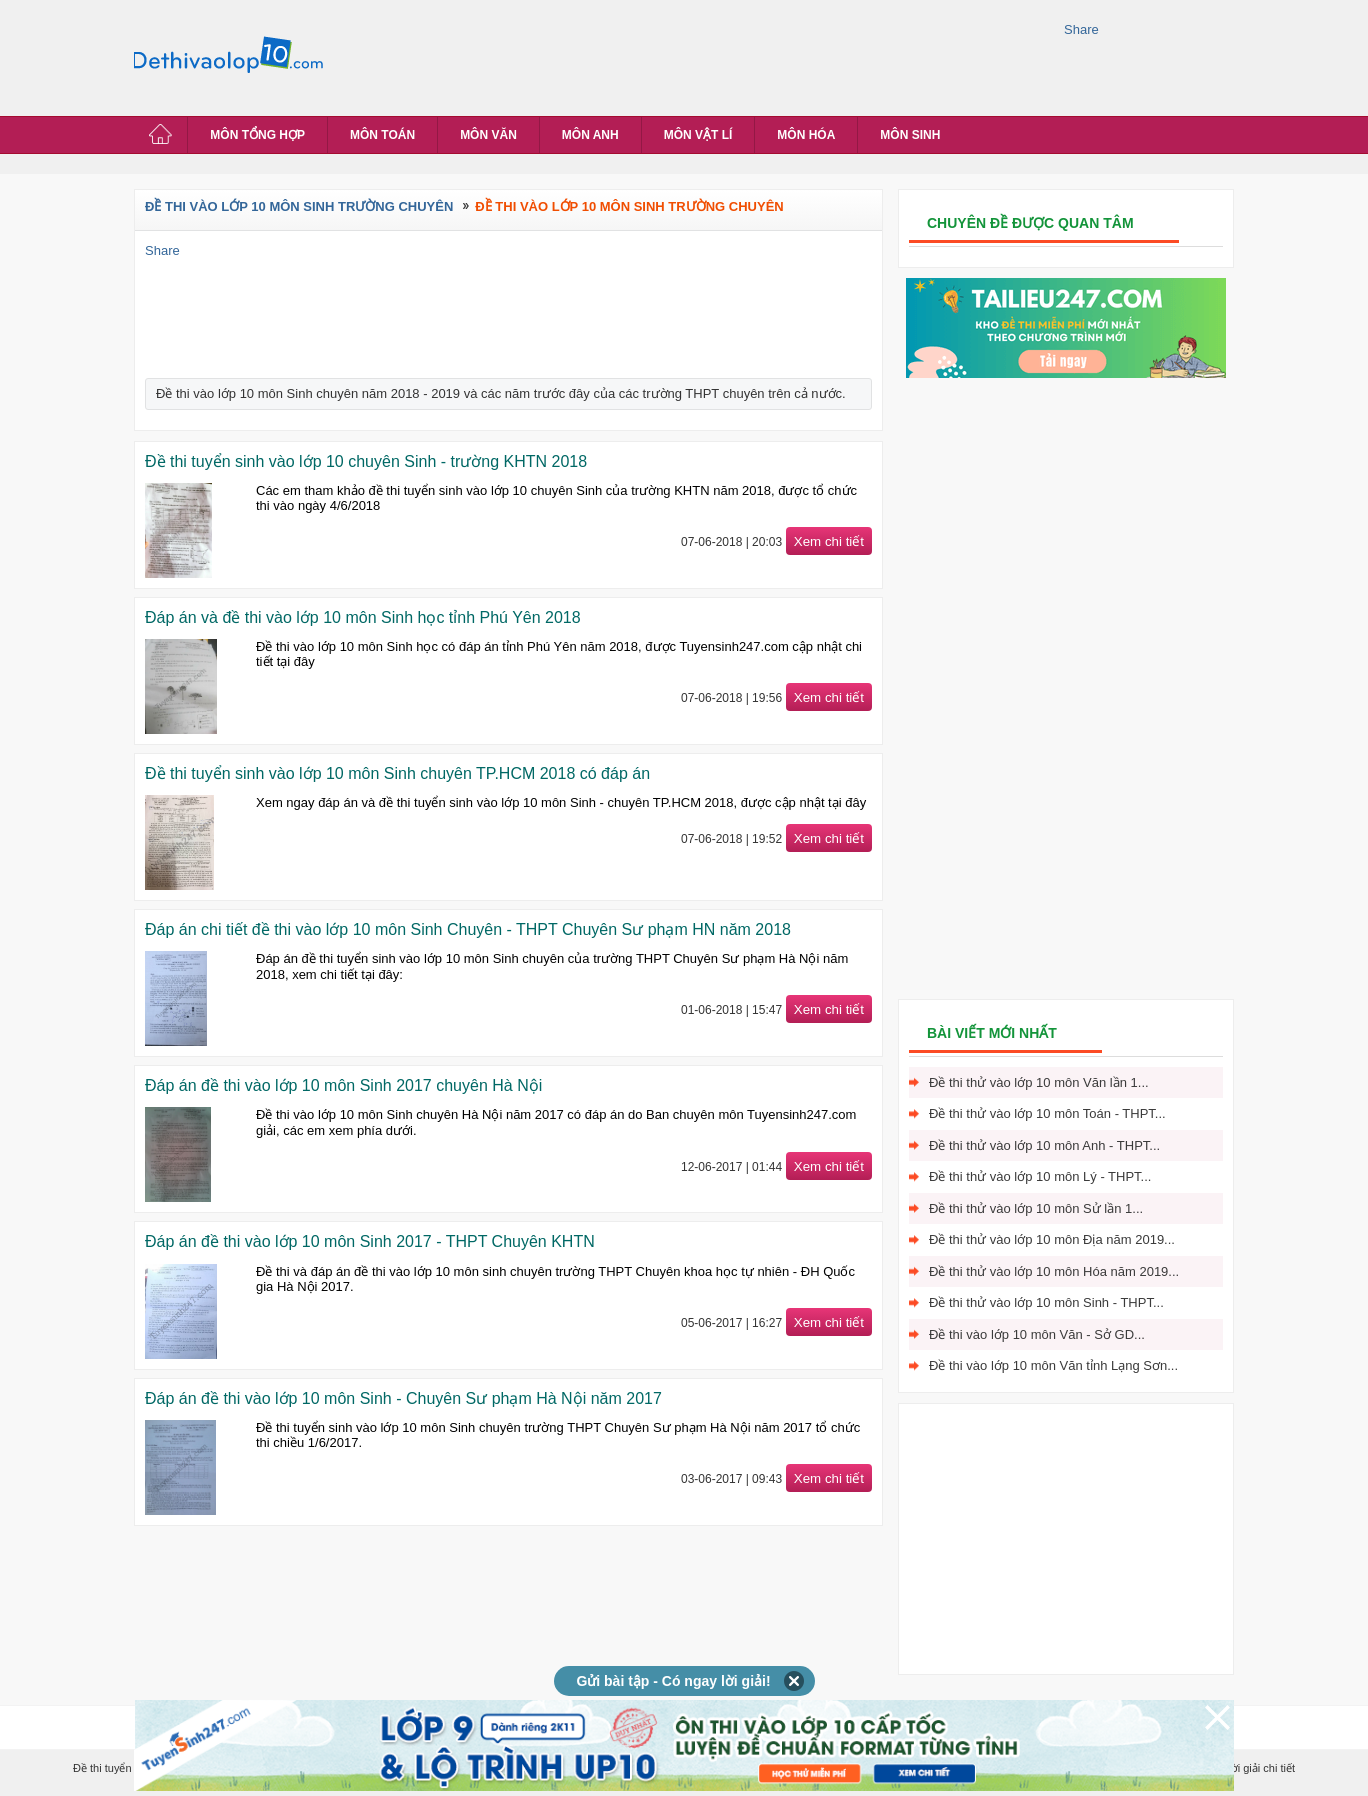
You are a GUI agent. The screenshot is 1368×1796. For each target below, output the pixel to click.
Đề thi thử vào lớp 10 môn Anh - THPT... (1044, 1145)
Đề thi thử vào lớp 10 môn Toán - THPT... (1047, 1113)
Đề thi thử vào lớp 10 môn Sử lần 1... (1036, 1208)
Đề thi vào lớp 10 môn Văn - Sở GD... (1037, 1334)
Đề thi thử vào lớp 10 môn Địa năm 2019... (1052, 1239)
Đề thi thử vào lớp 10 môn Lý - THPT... (1040, 1176)
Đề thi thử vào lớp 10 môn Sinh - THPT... (1046, 1302)
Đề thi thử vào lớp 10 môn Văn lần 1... (1039, 1082)
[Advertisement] (698, 55)
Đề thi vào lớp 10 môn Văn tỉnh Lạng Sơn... (1053, 1365)
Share (1081, 29)
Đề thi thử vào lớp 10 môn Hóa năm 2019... (1054, 1271)
